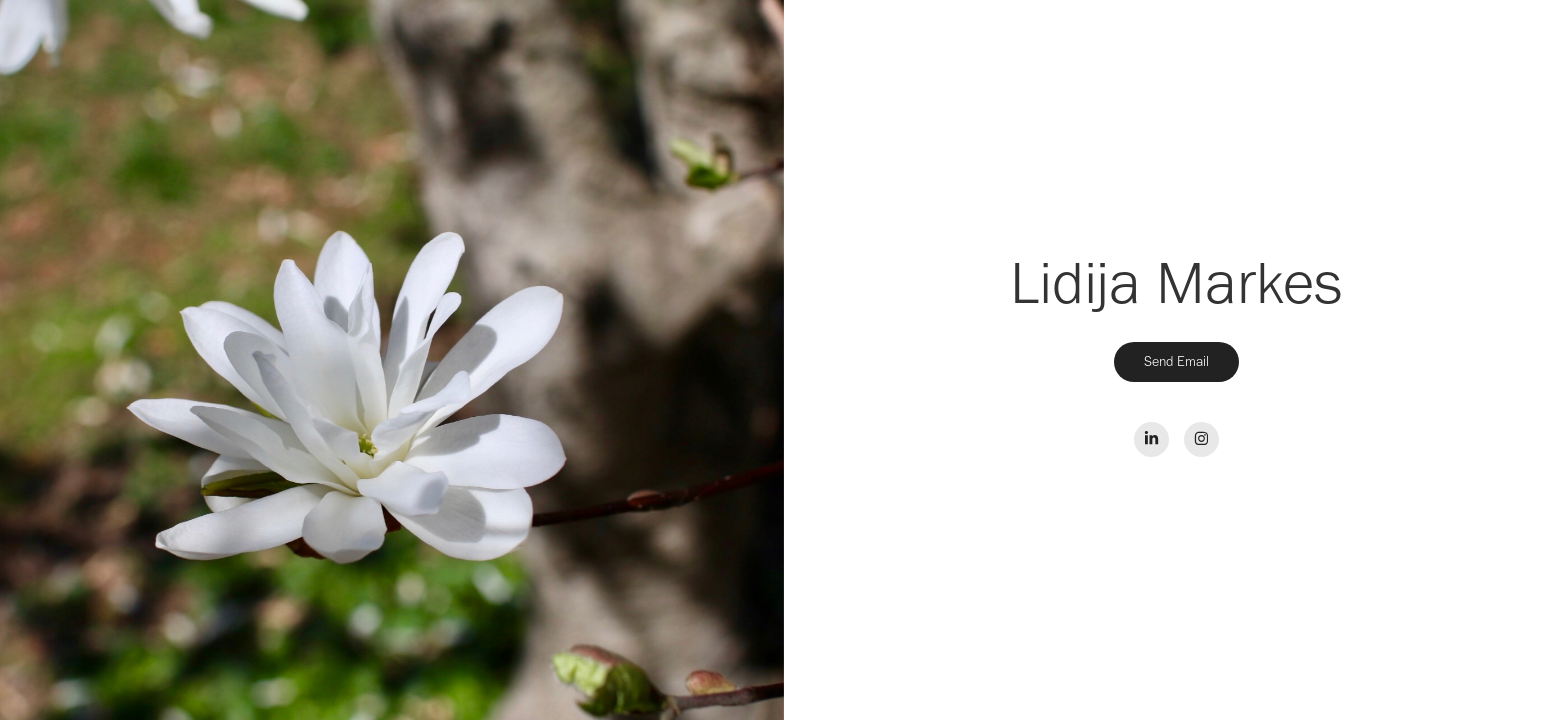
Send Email (1176, 361)
